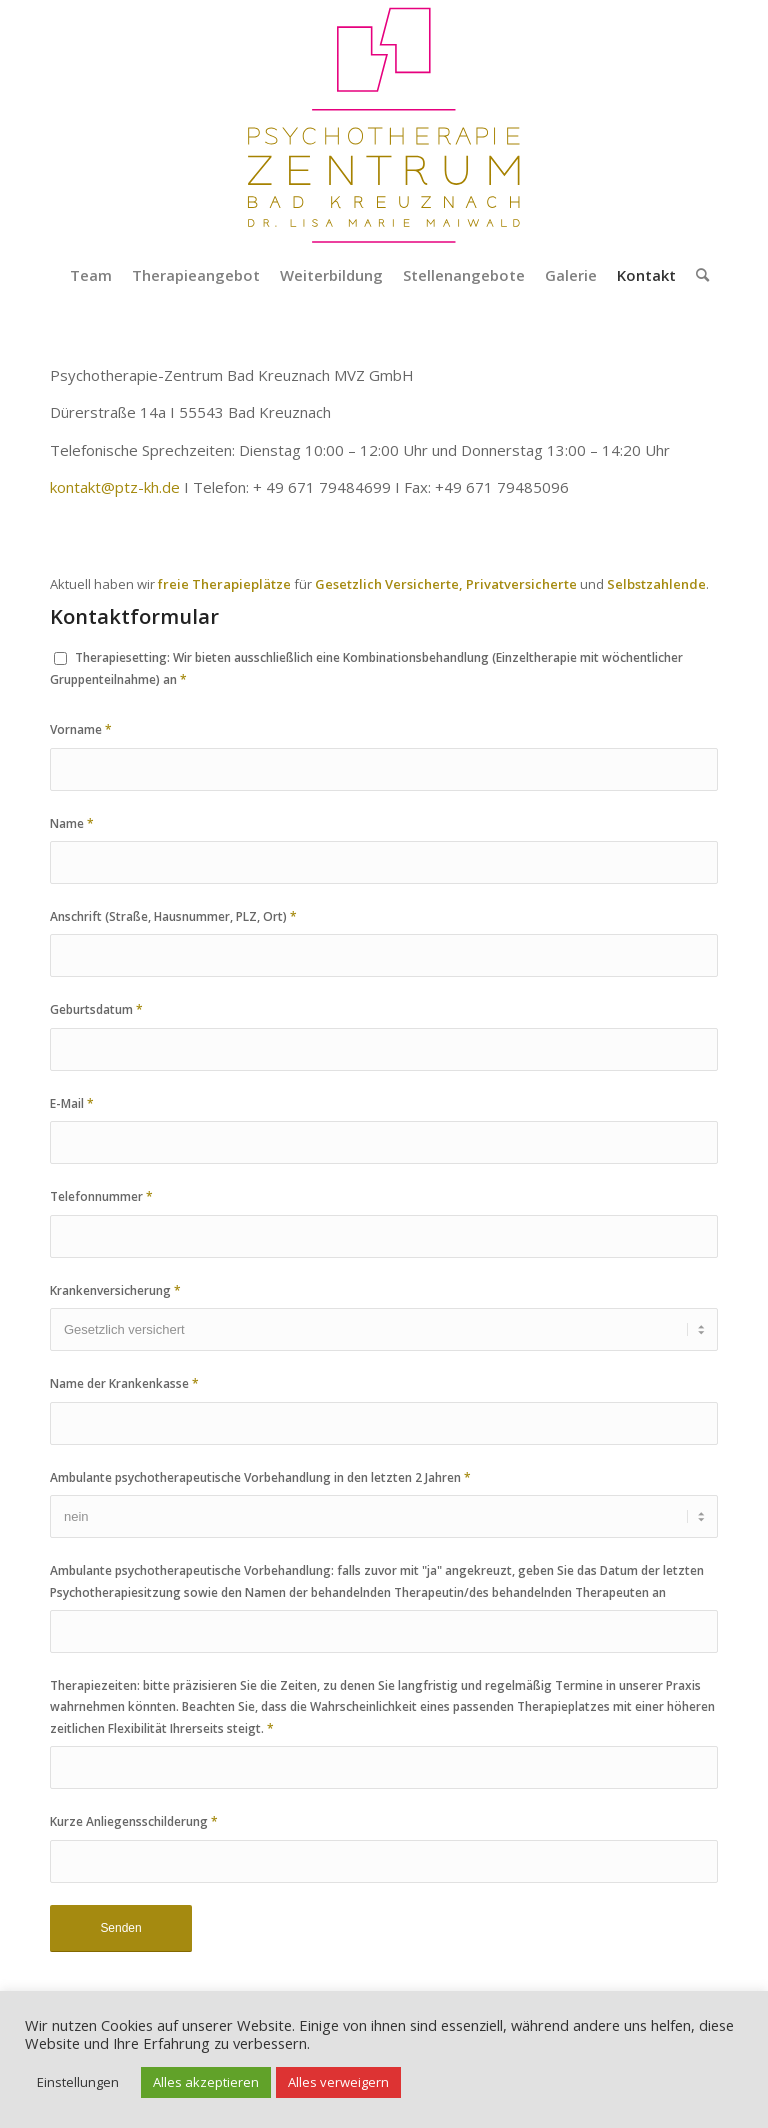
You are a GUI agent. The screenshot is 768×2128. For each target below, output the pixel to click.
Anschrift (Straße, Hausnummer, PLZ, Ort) (173, 916)
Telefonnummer (101, 1196)
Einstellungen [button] (78, 2082)
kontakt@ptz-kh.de (115, 487)
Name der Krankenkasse (124, 1383)
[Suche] (697, 275)
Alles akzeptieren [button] (206, 2082)
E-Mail (72, 1103)
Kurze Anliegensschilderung (134, 1821)
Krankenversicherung (115, 1290)
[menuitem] (91, 275)
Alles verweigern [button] (338, 2082)
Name (72, 823)
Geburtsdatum (96, 1009)
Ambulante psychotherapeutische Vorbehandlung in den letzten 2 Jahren (260, 1477)
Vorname (81, 729)
